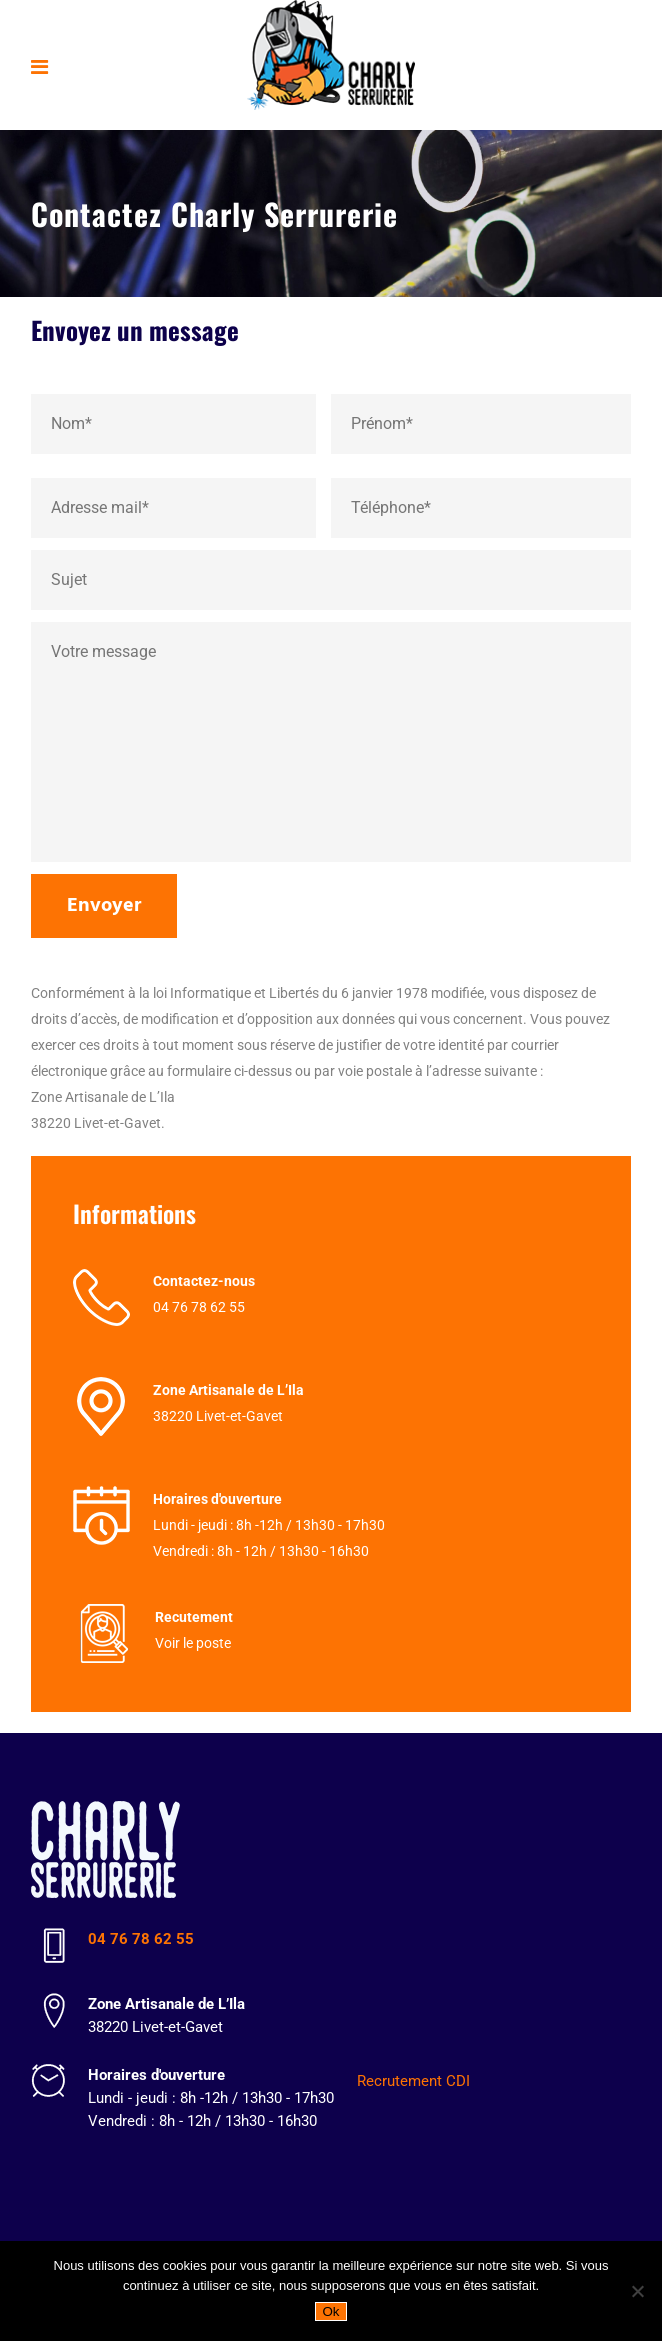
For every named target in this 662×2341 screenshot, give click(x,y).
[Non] (637, 2291)
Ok (330, 2311)
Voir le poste (193, 1643)
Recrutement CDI (413, 2081)
